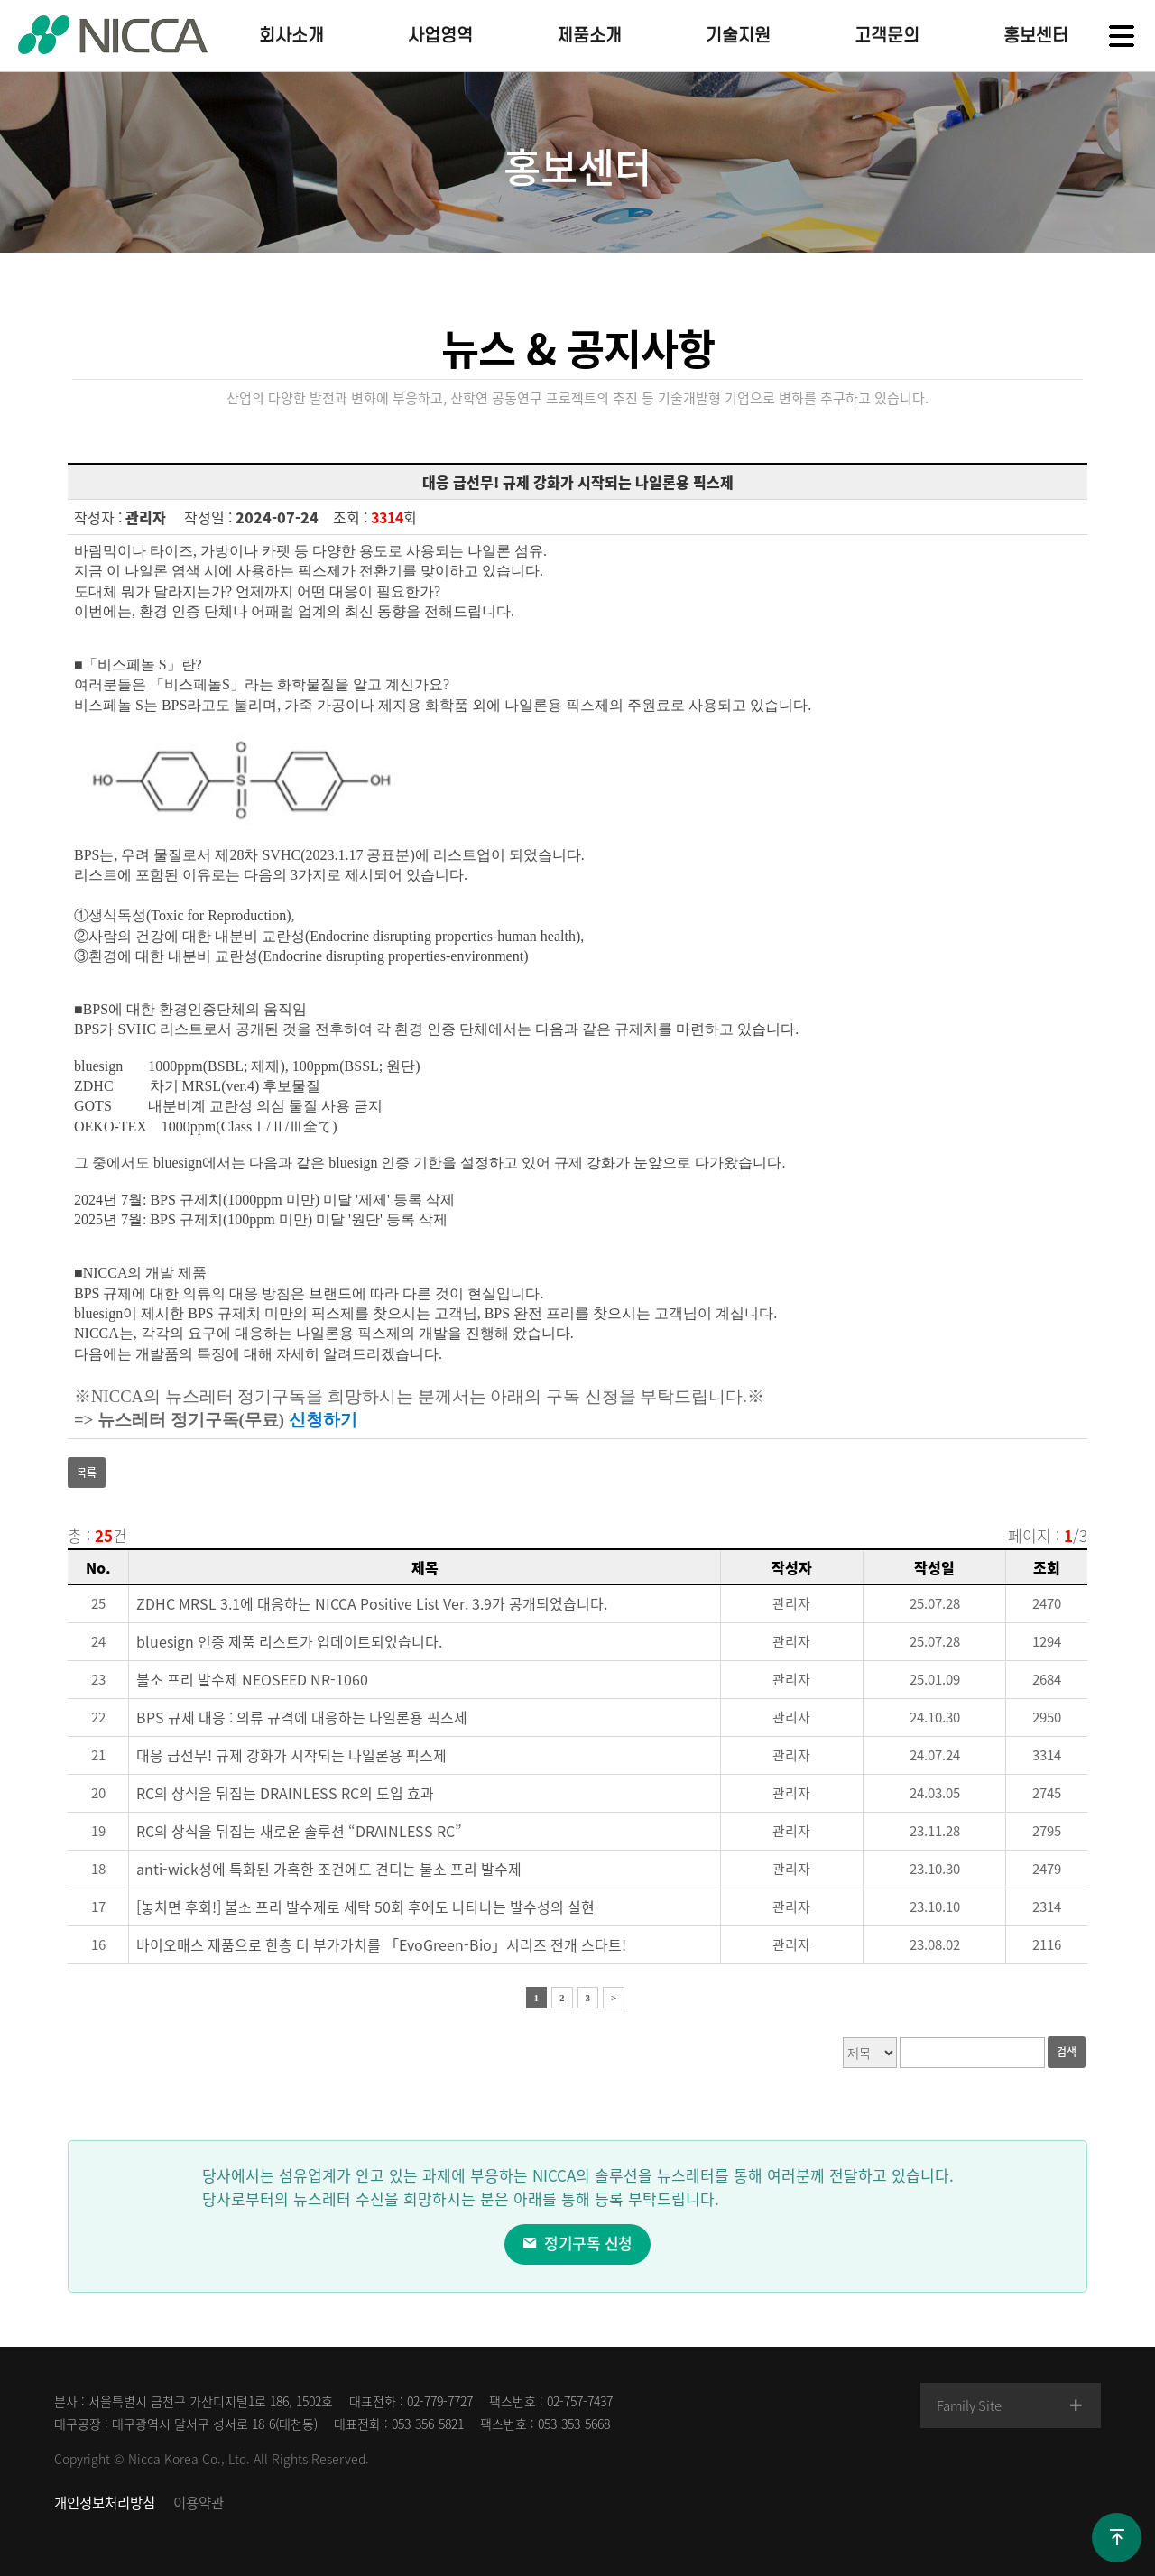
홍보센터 (1035, 36)
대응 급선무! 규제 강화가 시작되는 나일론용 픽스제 (291, 1755)
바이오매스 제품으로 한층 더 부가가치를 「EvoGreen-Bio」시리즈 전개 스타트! (381, 1944)
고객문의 (887, 36)
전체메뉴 (1121, 36)
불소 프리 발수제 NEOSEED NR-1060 (252, 1679)
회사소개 (291, 36)
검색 (1066, 2052)
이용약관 (198, 2502)
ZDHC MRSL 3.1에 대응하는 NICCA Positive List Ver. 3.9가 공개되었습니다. (371, 1603)
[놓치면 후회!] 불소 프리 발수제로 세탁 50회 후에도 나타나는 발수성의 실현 (365, 1906)
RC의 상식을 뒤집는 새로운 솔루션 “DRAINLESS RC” (299, 1831)
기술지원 (738, 36)
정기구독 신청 (577, 2242)
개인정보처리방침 (104, 2502)
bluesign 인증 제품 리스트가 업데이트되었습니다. (289, 1641)
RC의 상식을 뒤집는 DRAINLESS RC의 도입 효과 (285, 1793)
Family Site (1012, 2405)
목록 (87, 1472)
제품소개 (589, 36)
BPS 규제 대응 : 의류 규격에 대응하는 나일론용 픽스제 (301, 1717)
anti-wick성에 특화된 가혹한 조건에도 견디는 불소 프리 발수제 (329, 1868)
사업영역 (440, 36)
